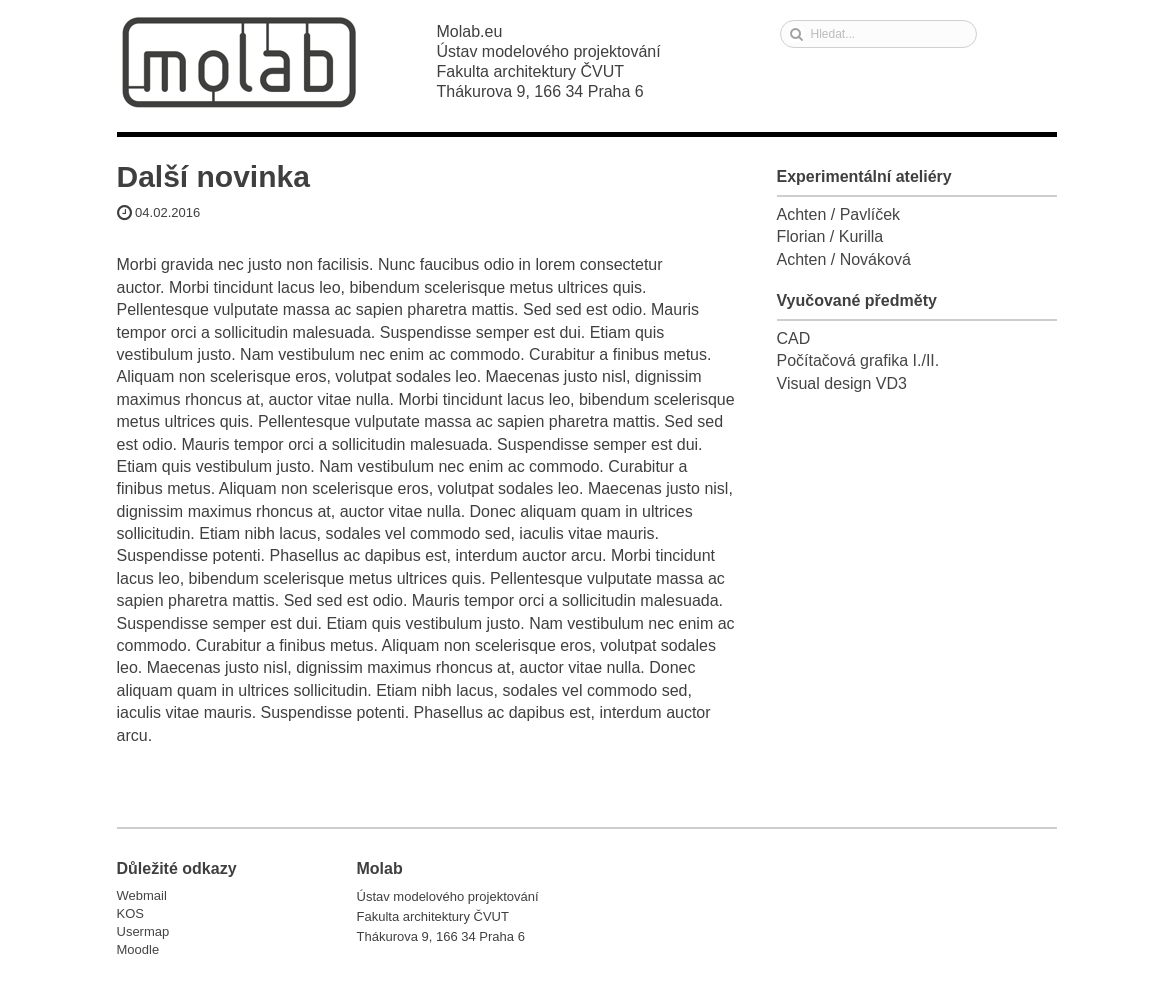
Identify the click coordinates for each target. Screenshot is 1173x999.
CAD (794, 338)
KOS (130, 913)
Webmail (142, 895)
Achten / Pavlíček (839, 214)
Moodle (138, 949)
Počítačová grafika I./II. (858, 360)
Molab (239, 62)
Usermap (143, 931)
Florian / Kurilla (830, 236)
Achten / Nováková (844, 259)
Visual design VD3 (842, 383)
